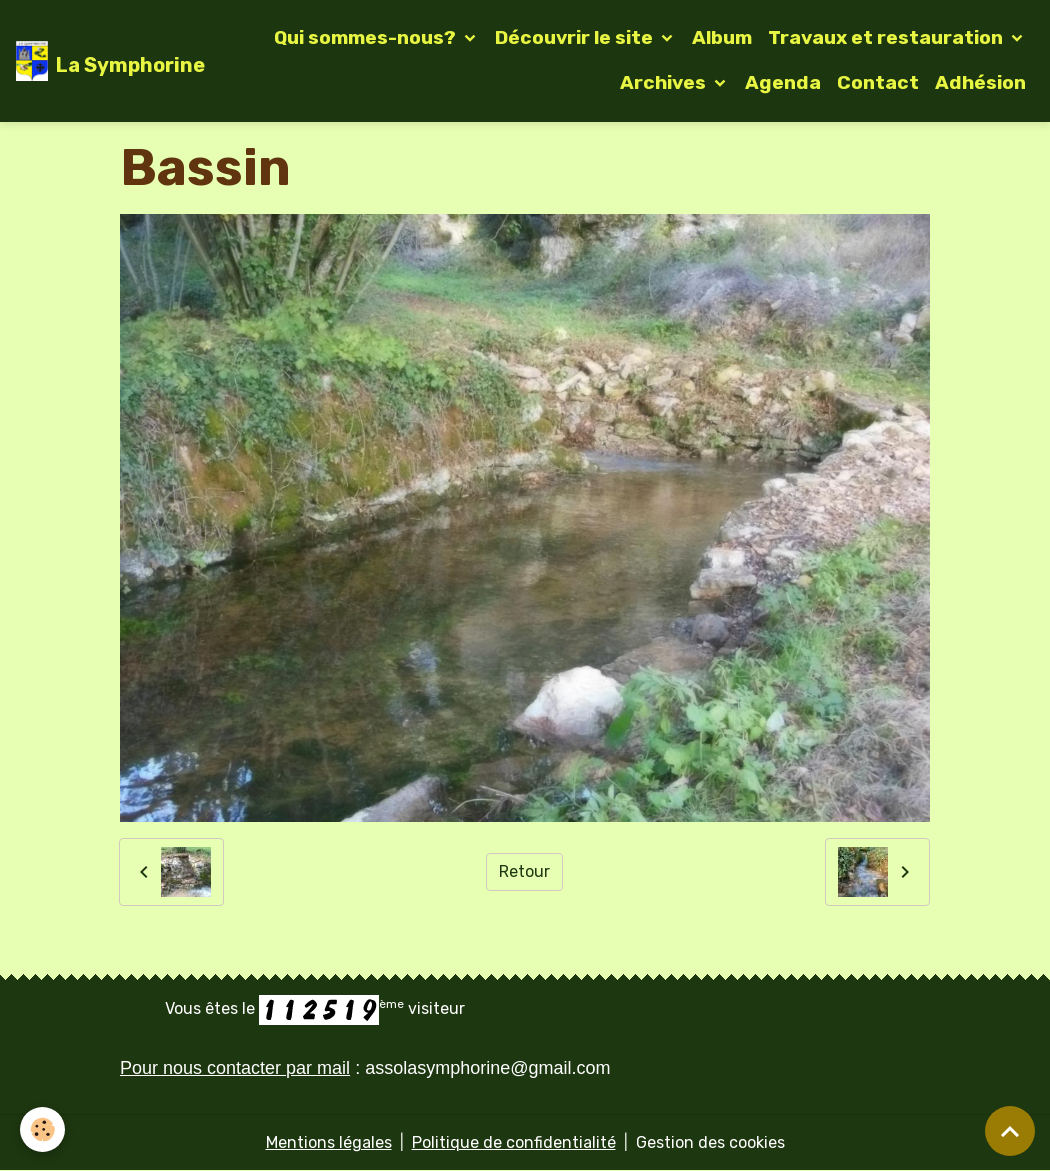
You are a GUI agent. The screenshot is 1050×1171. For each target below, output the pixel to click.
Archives (665, 82)
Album (722, 37)
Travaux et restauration (887, 37)
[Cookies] (42, 1129)
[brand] (94, 61)
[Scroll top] (1010, 1131)
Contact (878, 82)
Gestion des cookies (710, 1142)
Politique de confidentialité (514, 1142)
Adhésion (980, 82)
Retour (524, 871)
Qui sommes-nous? (367, 37)
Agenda (783, 82)
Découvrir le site (576, 37)
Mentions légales (329, 1142)
